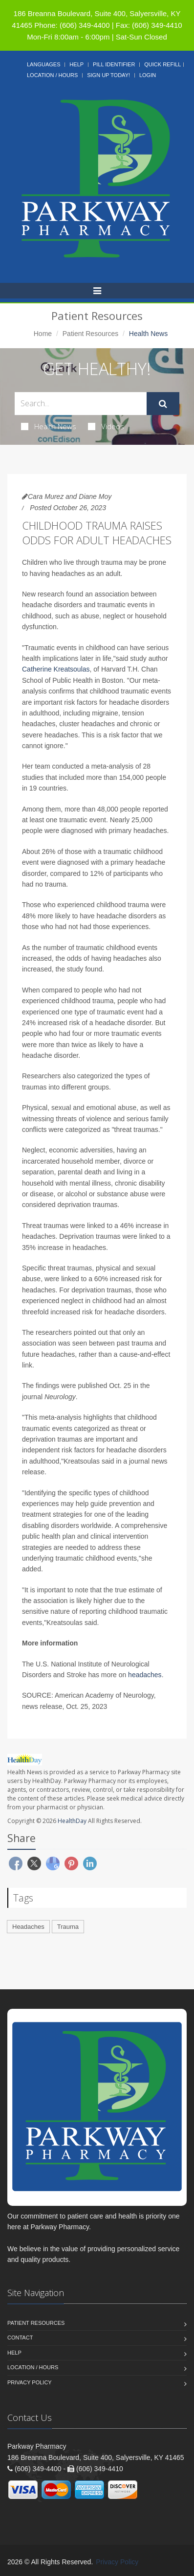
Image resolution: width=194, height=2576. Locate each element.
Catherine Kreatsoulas (56, 669)
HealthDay (72, 1821)
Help (76, 64)
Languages (43, 64)
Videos (106, 426)
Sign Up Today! (108, 75)
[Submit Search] (163, 404)
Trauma (68, 1926)
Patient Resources (90, 333)
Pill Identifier (114, 64)
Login (147, 75)
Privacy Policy (29, 2382)
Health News (48, 426)
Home (43, 333)
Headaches (28, 1926)
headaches (145, 1675)
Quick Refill (162, 64)
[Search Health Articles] (81, 403)
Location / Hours (52, 75)
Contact (20, 2337)
